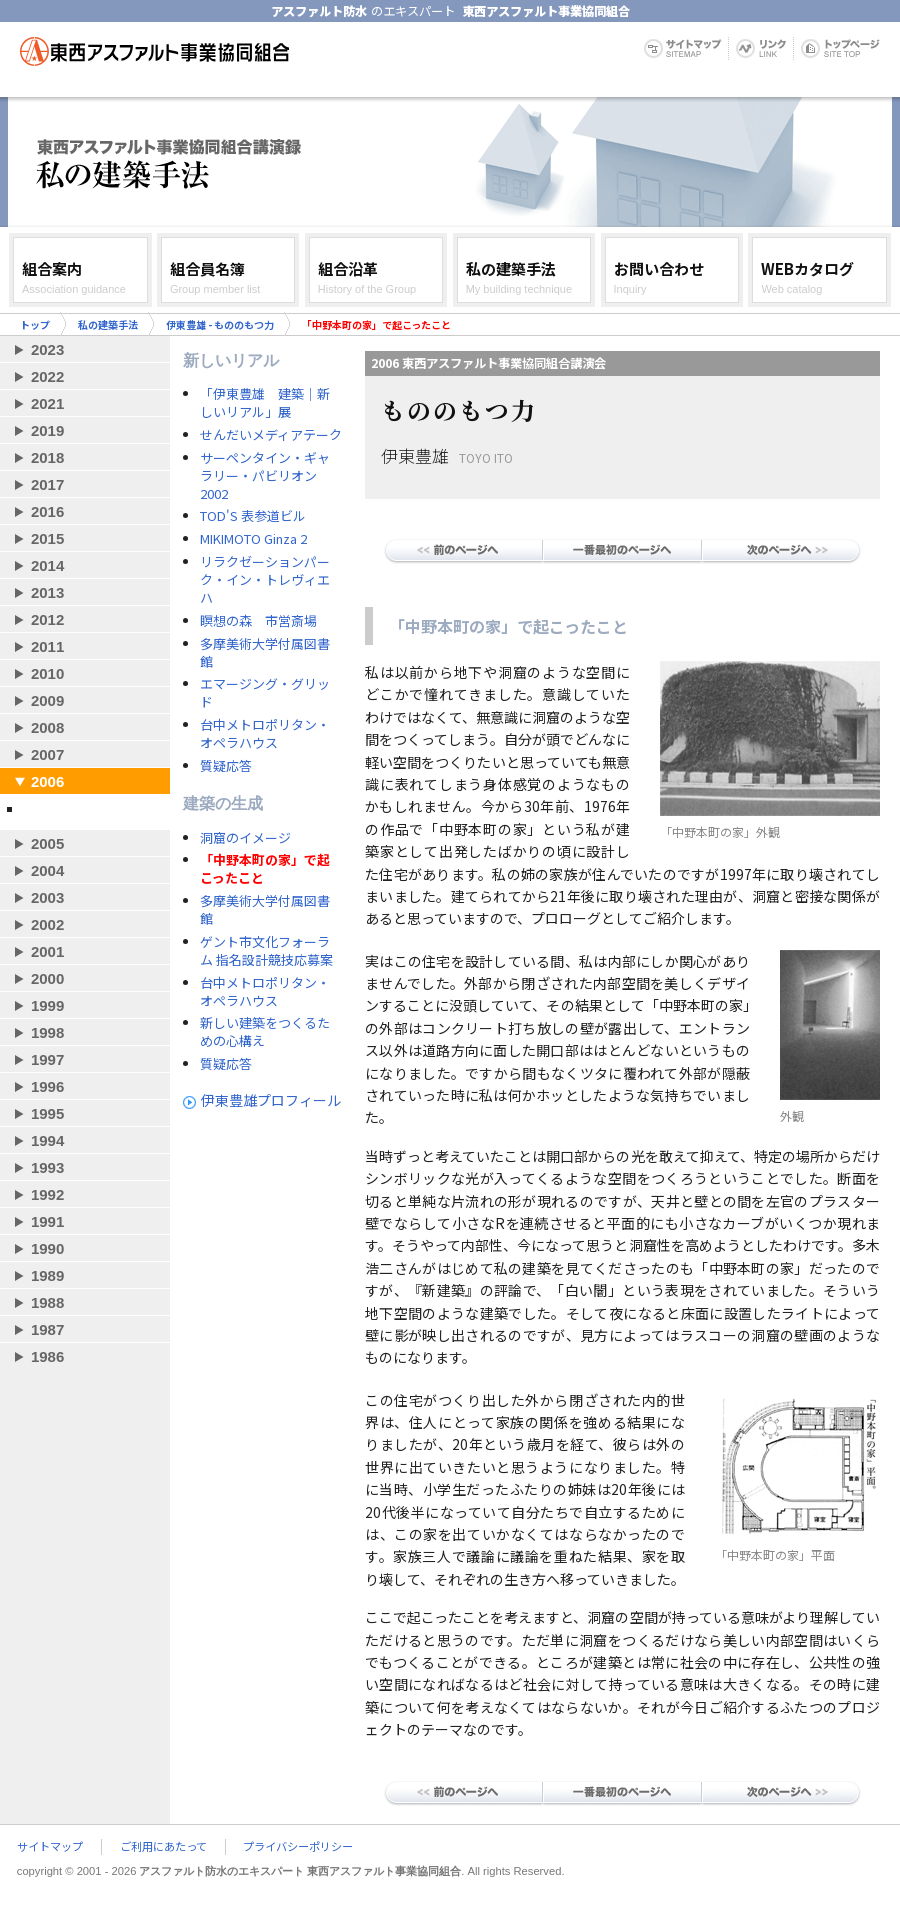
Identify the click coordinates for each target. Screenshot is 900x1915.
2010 (47, 673)
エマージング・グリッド (265, 693)
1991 (47, 1221)
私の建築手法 (108, 324)
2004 (47, 870)
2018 (47, 457)
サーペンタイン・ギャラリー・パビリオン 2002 (265, 476)
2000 (47, 978)
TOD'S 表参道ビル (253, 516)
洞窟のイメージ (245, 838)
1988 (47, 1302)
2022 (47, 376)
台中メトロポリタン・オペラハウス (265, 734)
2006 (47, 781)
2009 (47, 700)
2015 (47, 538)
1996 (47, 1086)
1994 (47, 1140)
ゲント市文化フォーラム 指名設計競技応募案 (266, 951)
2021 (47, 403)
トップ (35, 324)
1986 (47, 1356)
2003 (47, 897)
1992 (47, 1194)
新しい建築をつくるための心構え (265, 1032)
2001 (47, 951)
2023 (47, 349)
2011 (47, 646)
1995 (47, 1113)
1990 (47, 1248)
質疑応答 (226, 766)
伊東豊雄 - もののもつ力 (220, 324)
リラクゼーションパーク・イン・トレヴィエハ (265, 580)
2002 (47, 924)
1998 (47, 1032)
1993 (47, 1167)
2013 (47, 592)
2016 (47, 511)
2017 (47, 484)
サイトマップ (50, 1847)
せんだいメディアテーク (271, 435)
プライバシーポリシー (298, 1847)
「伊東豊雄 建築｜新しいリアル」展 (265, 403)
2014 (47, 565)
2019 (47, 430)
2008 (47, 727)
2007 (47, 754)
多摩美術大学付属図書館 (265, 653)
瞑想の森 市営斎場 (258, 621)
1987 (47, 1329)
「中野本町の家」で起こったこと (265, 869)
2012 (47, 619)
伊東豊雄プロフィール (271, 1100)
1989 (47, 1275)
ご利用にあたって (163, 1847)
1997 (47, 1059)
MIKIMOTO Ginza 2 (253, 539)
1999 (47, 1005)
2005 (47, 843)
